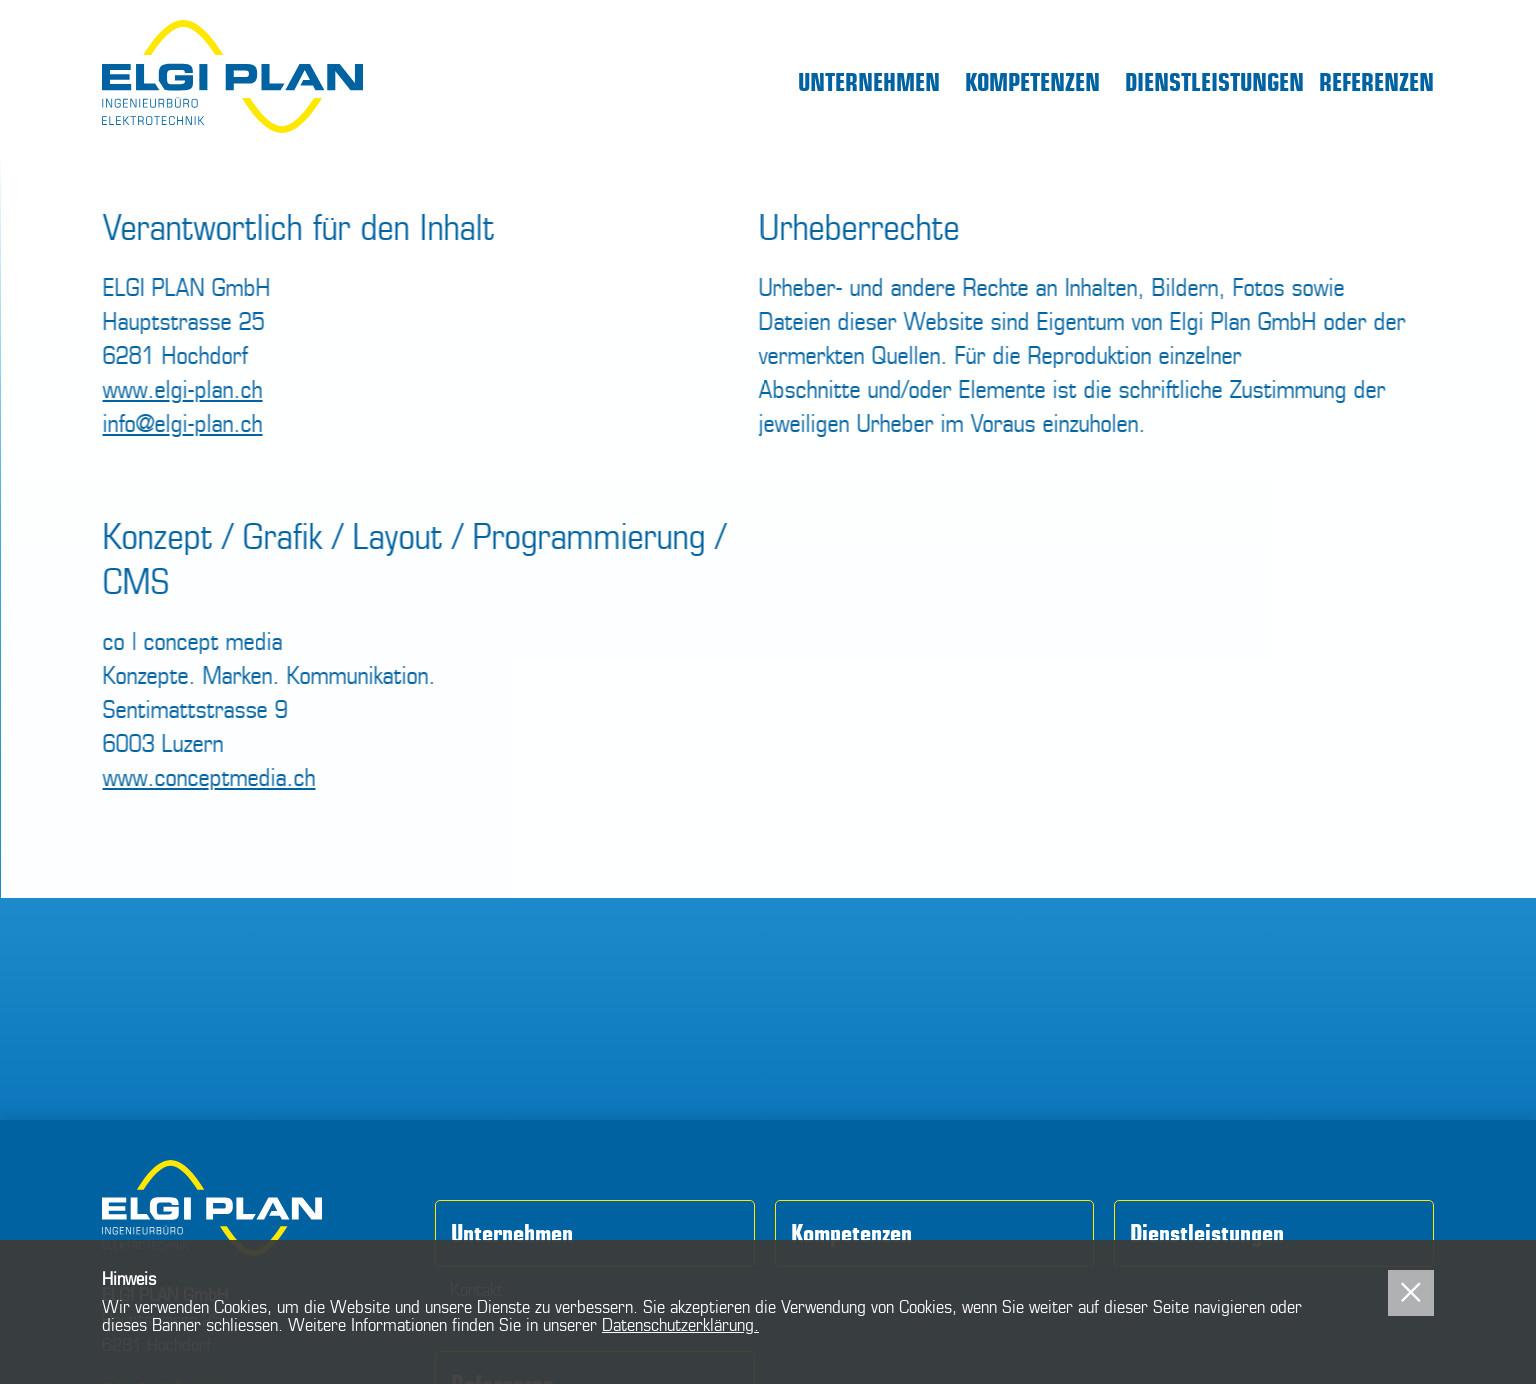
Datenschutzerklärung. (680, 1324)
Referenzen (1376, 82)
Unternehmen (869, 82)
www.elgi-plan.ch (184, 389)
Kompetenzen (1032, 82)
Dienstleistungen (1214, 82)
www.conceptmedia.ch (210, 777)
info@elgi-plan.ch (184, 423)
